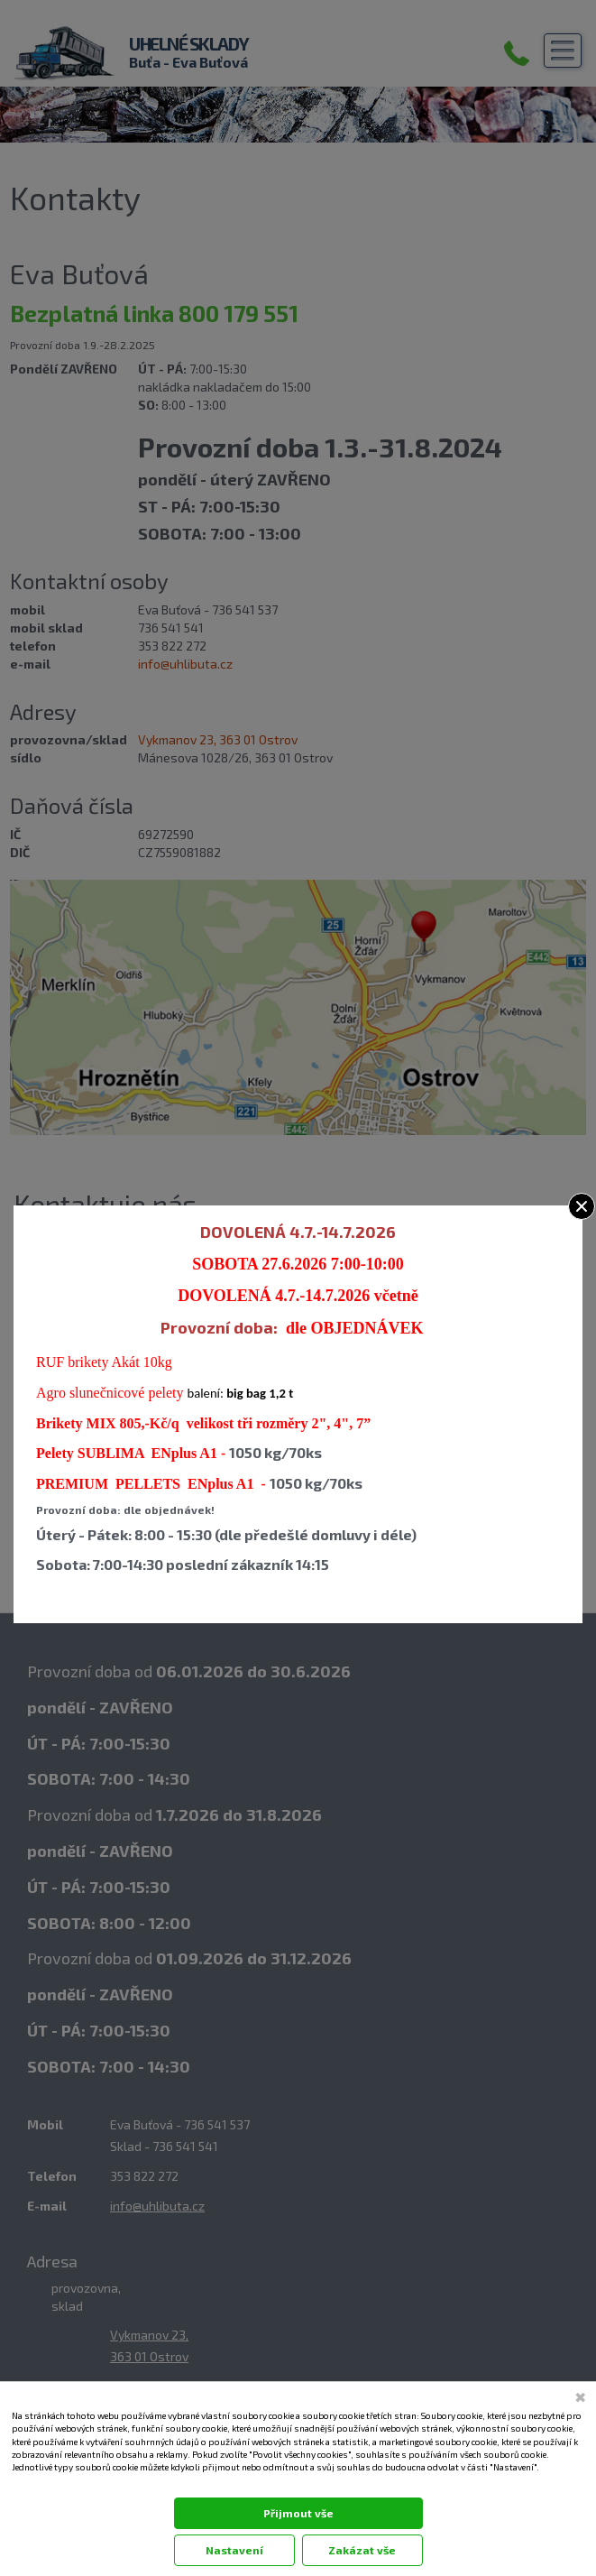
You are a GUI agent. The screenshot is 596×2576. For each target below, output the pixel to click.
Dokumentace (37, 2484)
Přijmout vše (298, 2513)
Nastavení (234, 2550)
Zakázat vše (362, 2550)
